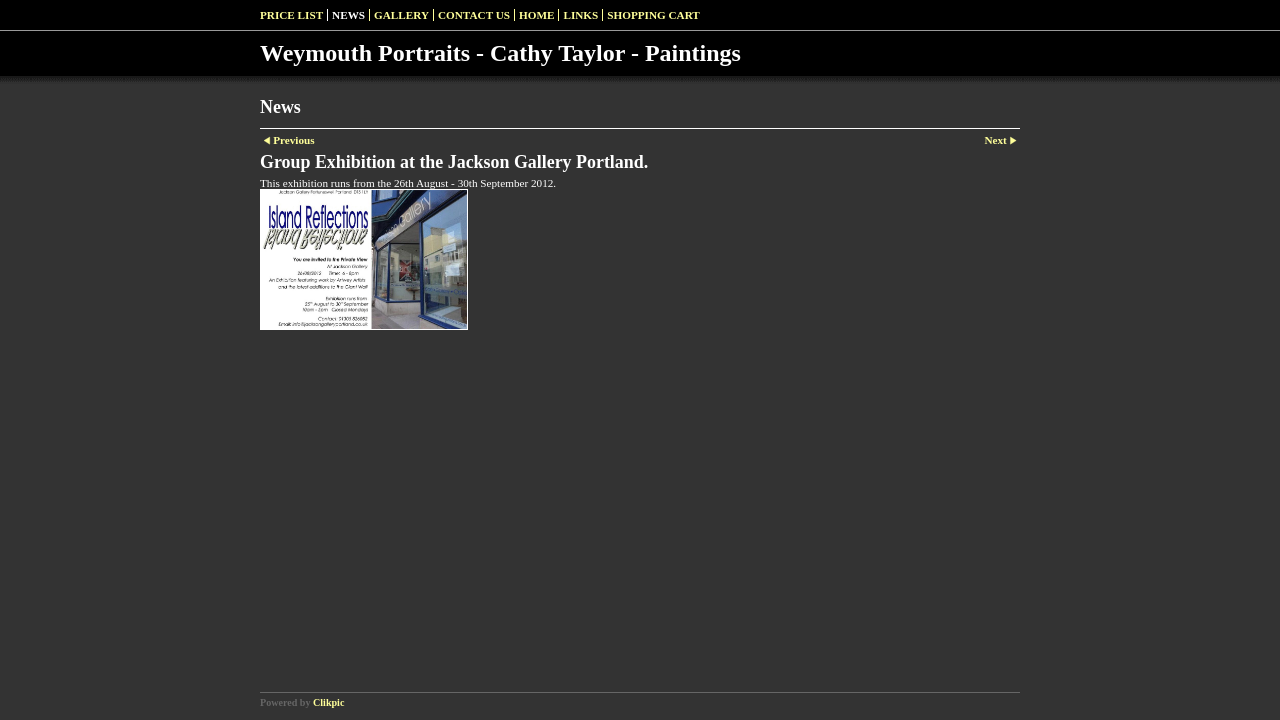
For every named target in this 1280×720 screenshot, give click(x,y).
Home (536, 15)
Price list (291, 15)
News (348, 15)
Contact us (474, 15)
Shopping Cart (653, 15)
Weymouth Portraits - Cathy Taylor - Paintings (500, 53)
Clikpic (328, 702)
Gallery (401, 15)
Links (580, 15)
